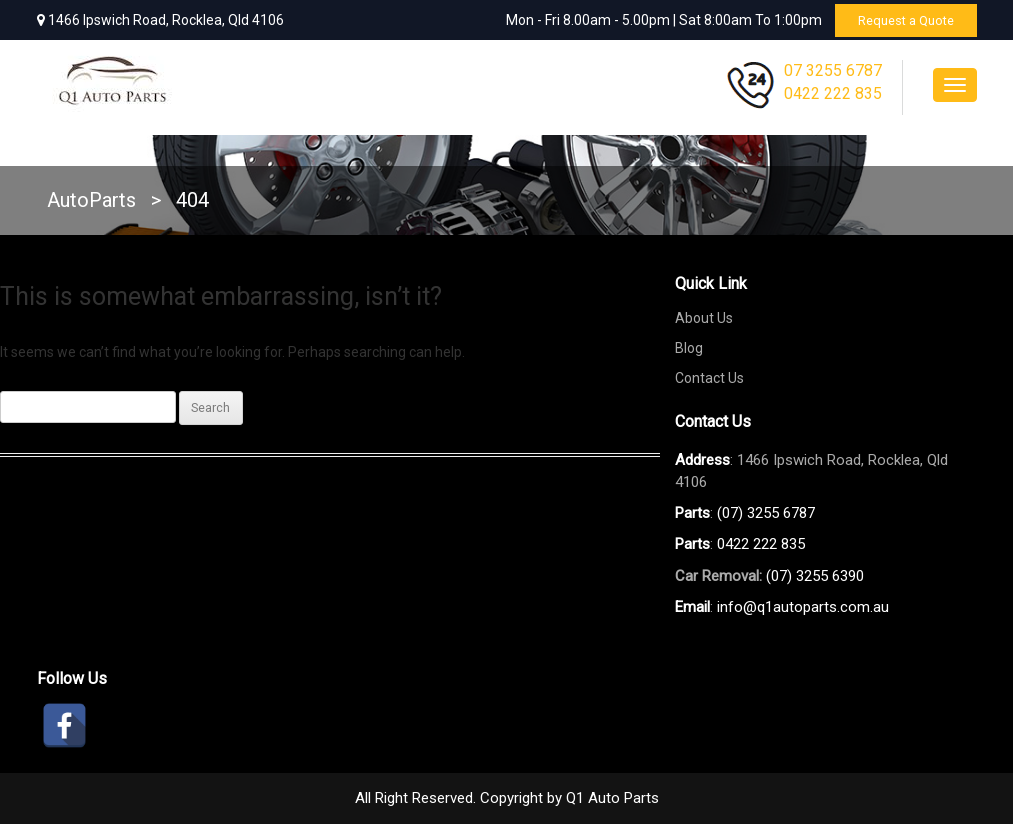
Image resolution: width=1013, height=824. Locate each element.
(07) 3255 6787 (766, 513)
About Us (704, 318)
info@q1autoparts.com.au (803, 607)
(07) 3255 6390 (815, 576)
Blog (689, 348)
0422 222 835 (833, 93)
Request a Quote (901, 20)
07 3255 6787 (833, 70)
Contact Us (709, 378)
